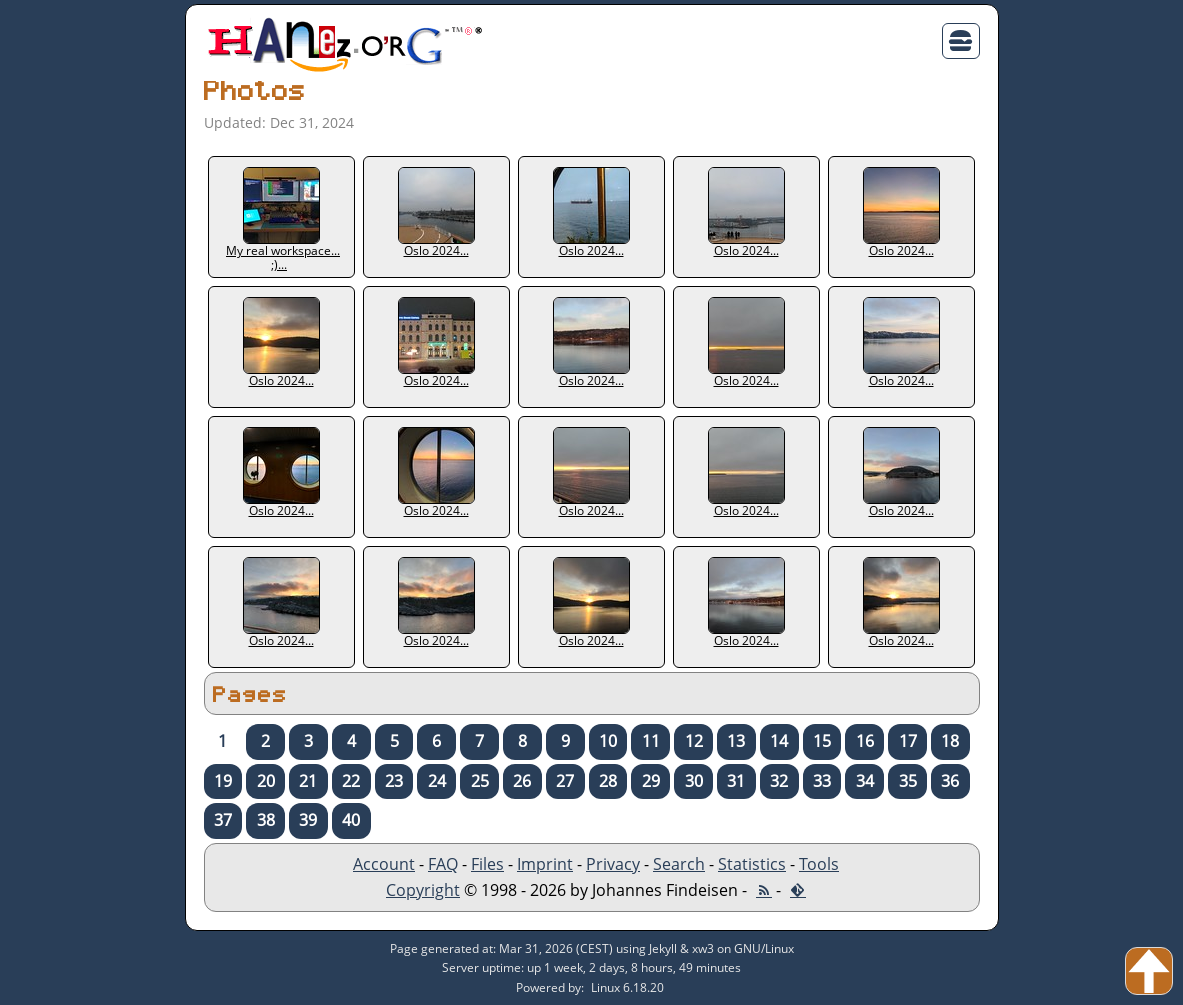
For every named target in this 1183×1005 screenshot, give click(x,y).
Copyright (423, 890)
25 (480, 781)
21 (308, 781)
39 (308, 820)
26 (522, 781)
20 (266, 781)
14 (779, 741)
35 (908, 781)
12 (694, 741)
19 (223, 781)
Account (384, 864)
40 (351, 820)
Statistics (752, 864)
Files (487, 864)
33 (822, 781)
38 (266, 820)
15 (822, 741)
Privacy (613, 864)
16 (865, 741)
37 (223, 820)
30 (694, 781)
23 (394, 781)
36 (950, 781)
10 (608, 741)
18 (950, 741)
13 (736, 741)
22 (351, 781)
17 (908, 741)
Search (679, 864)
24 (437, 781)
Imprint (545, 864)
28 (608, 781)
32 (779, 781)
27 (565, 781)
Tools (819, 864)
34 (865, 781)
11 (651, 741)
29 (651, 781)
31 (736, 781)
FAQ (443, 864)
